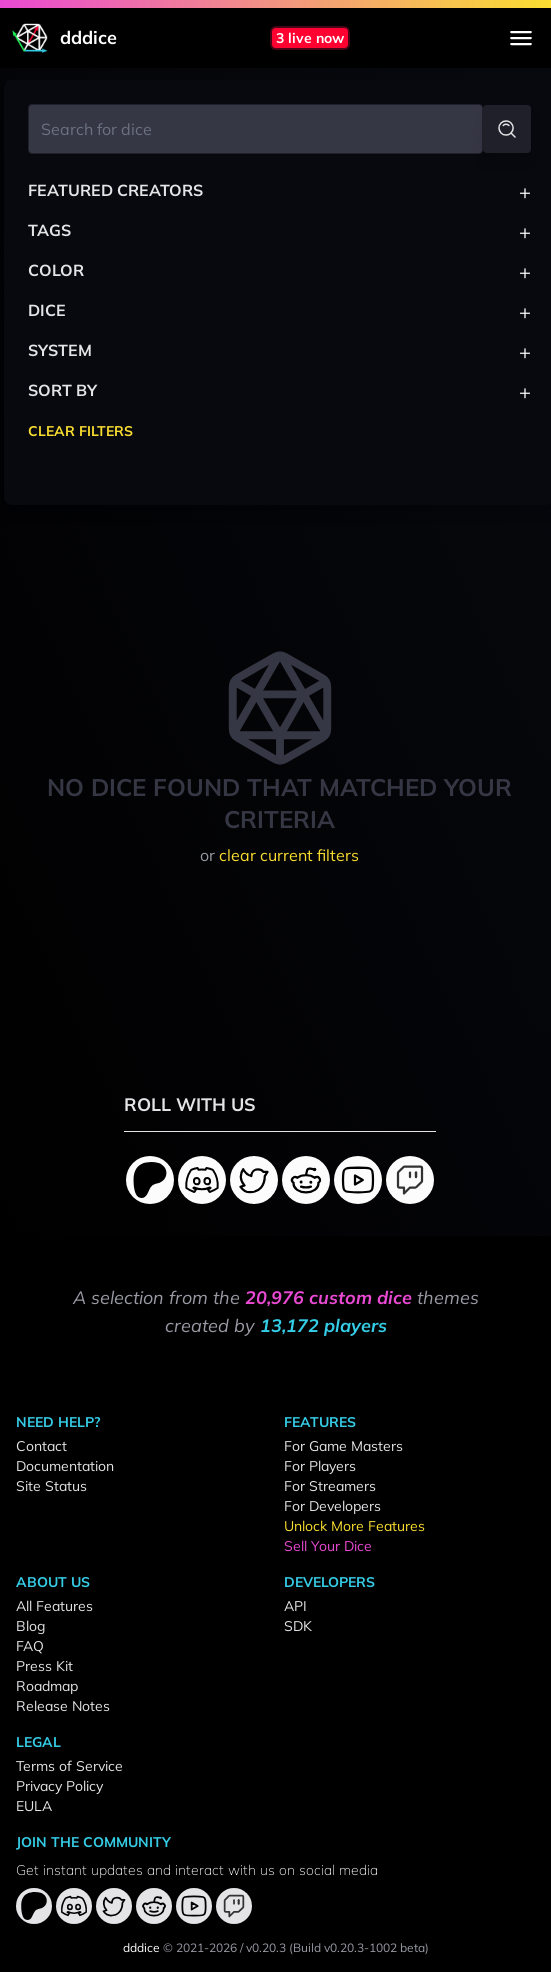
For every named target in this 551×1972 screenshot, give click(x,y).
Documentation (65, 1466)
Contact (41, 1446)
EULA (34, 1806)
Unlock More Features (354, 1526)
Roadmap (47, 1686)
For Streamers (330, 1486)
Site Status (51, 1486)
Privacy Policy (59, 1786)
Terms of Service (69, 1766)
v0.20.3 (266, 1947)
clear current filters (289, 855)
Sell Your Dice (328, 1546)
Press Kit (44, 1666)
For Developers (332, 1506)
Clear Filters (80, 431)
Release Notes (63, 1706)
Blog (30, 1626)
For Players (320, 1466)
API (295, 1606)
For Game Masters (343, 1446)
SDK (298, 1626)
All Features (54, 1606)
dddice (141, 1947)
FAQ (30, 1646)
